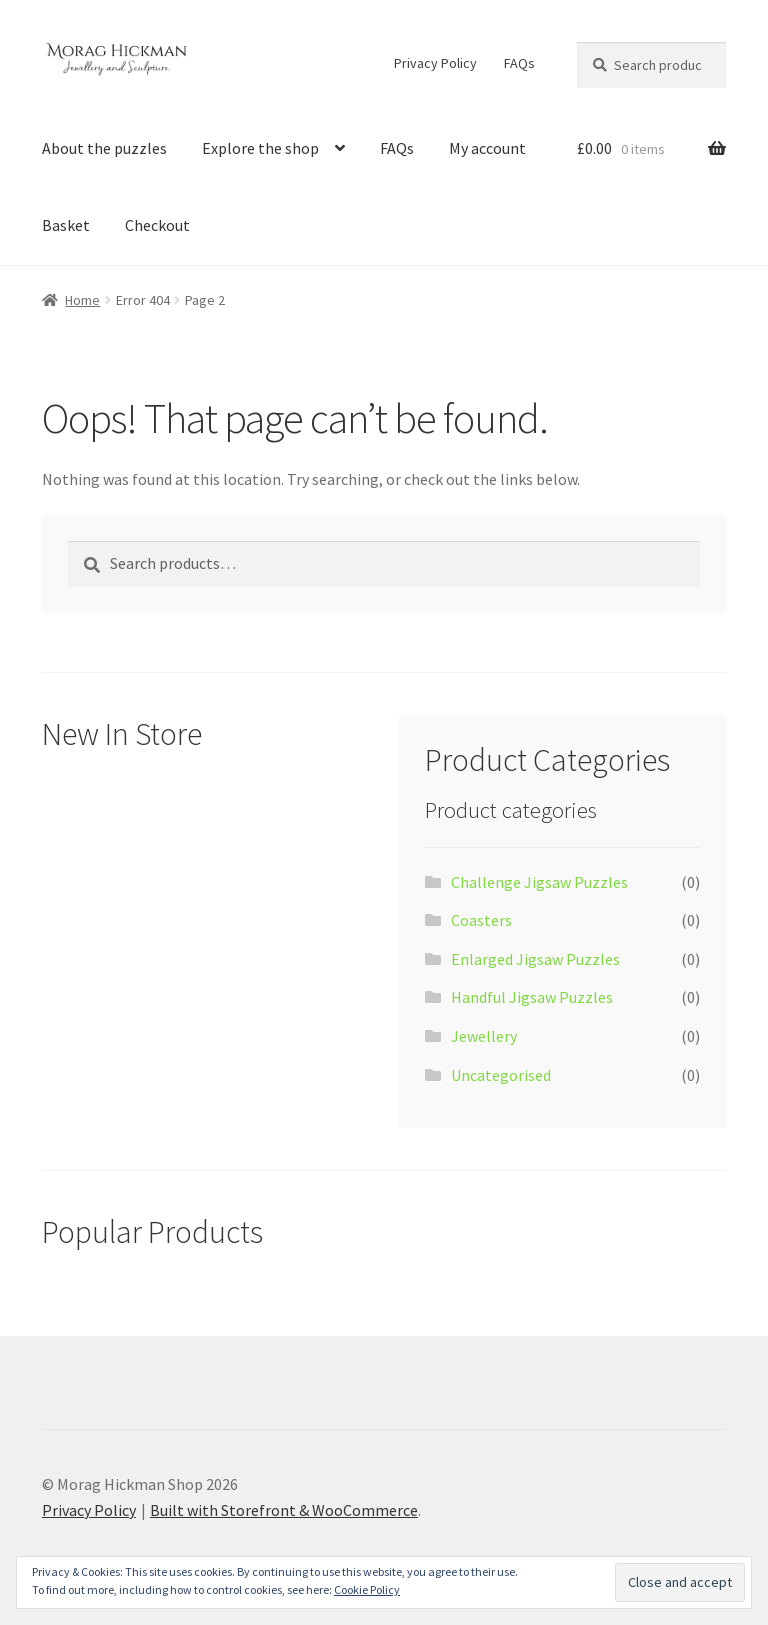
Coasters (481, 920)
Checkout (157, 225)
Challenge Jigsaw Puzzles (539, 882)
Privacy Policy (435, 63)
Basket (66, 225)
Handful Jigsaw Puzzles (532, 997)
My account (487, 148)
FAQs (519, 63)
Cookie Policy (367, 1589)
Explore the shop (260, 148)
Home (82, 300)
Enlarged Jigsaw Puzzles (535, 959)
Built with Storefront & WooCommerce (284, 1510)
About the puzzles (104, 148)
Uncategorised (501, 1075)
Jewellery (484, 1036)
